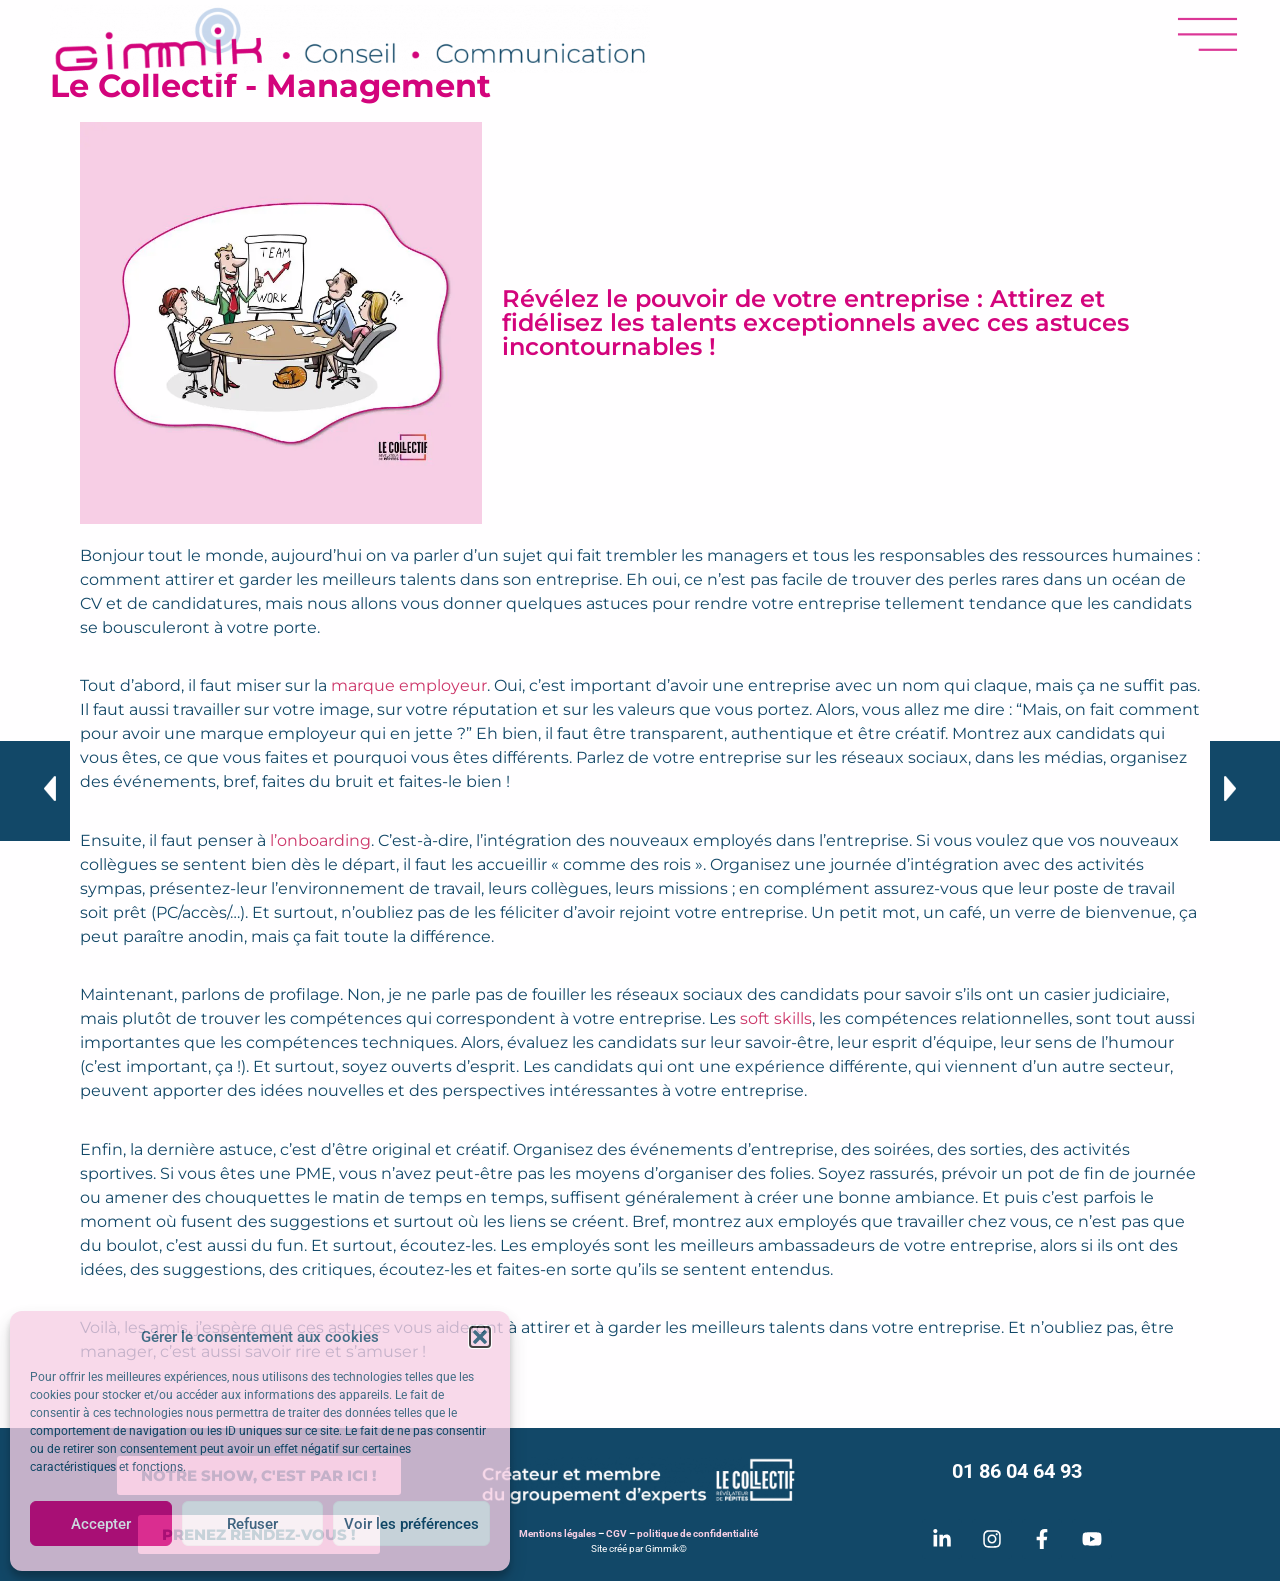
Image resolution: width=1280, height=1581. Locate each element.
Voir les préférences (411, 1524)
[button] (480, 1337)
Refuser (252, 1524)
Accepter (101, 1524)
